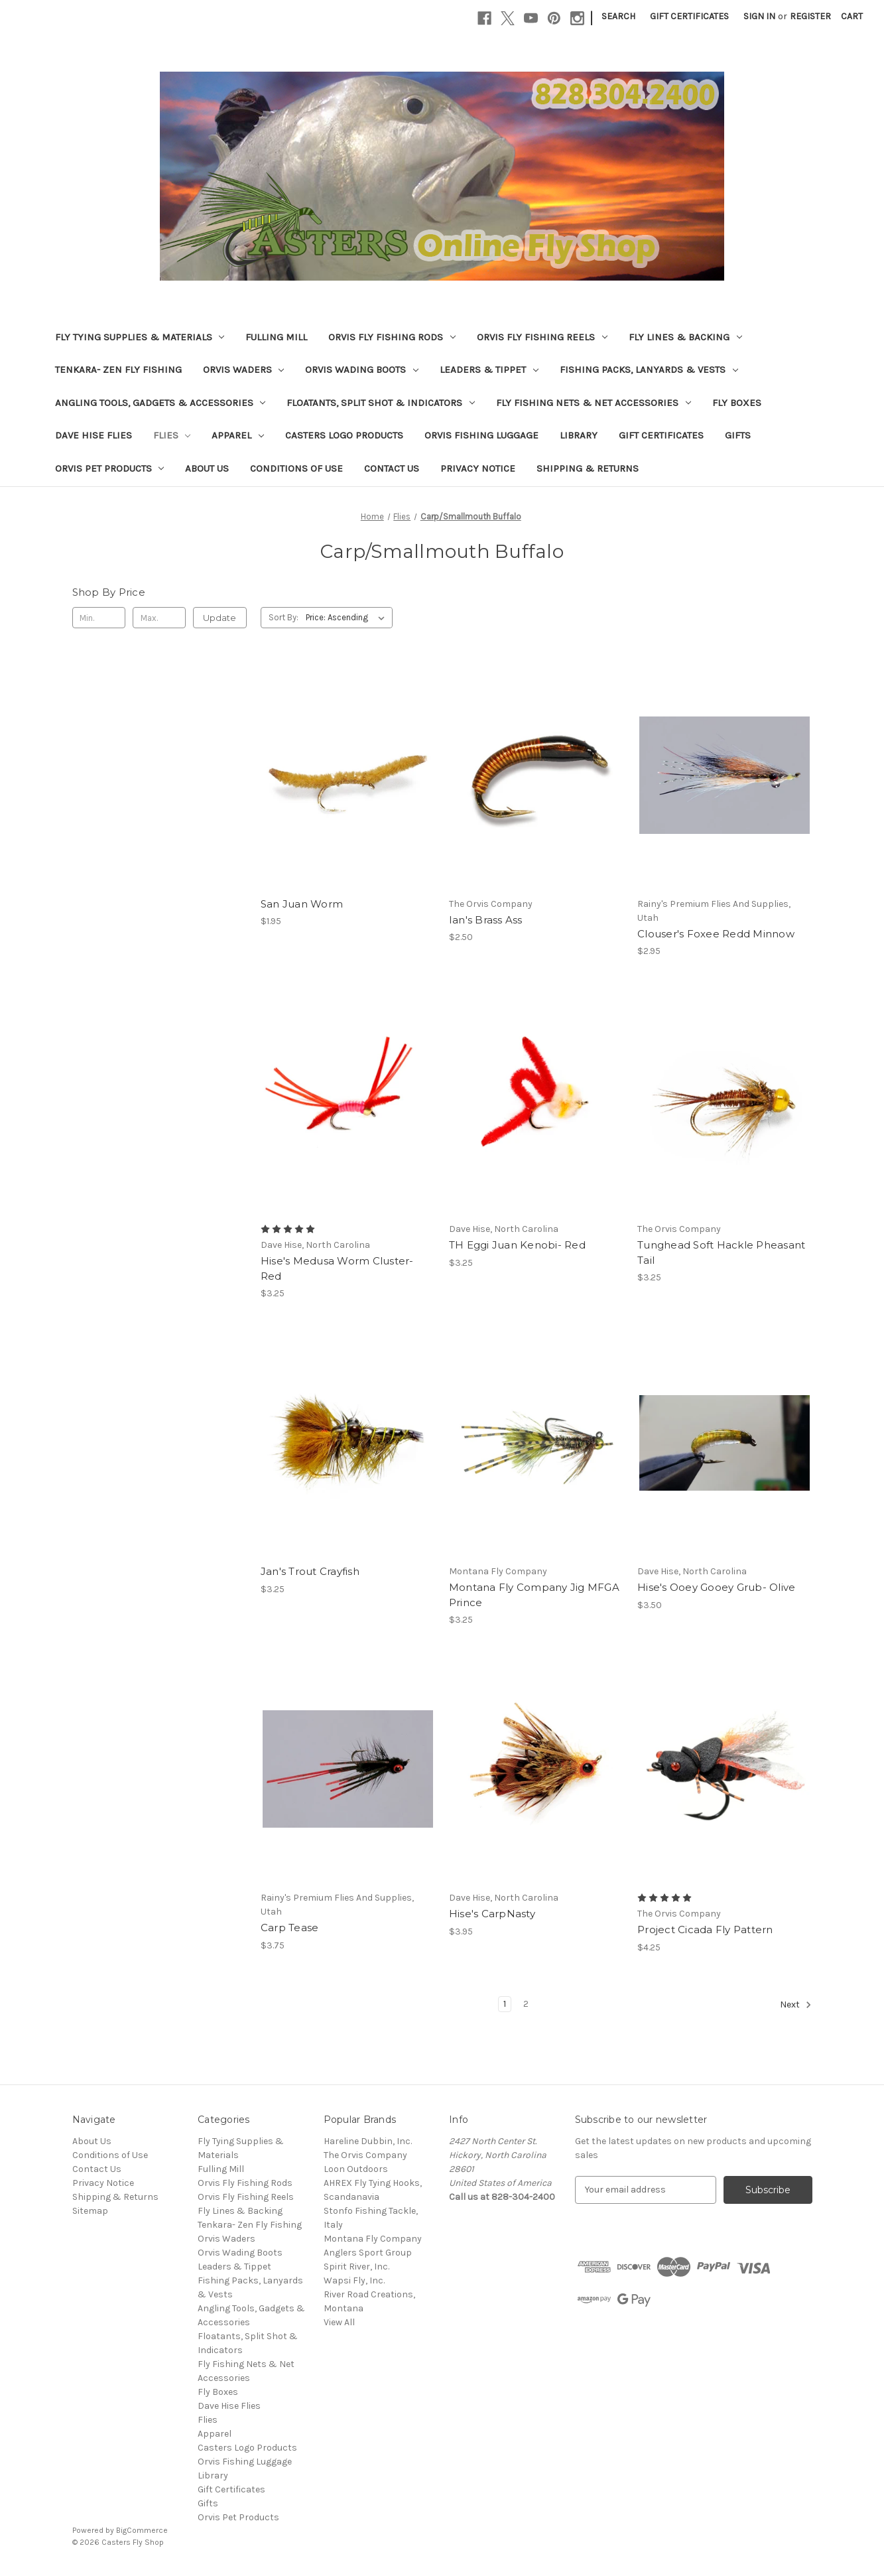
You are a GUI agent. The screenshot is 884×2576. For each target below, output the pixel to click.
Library (579, 435)
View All (339, 2322)
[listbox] (348, 618)
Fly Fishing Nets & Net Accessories (593, 403)
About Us (207, 468)
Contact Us (391, 468)
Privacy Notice (477, 468)
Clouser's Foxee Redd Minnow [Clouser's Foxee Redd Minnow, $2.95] (715, 933)
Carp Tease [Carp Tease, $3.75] (290, 1927)
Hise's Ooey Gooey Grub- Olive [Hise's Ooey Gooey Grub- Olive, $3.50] (716, 1587)
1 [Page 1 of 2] (504, 2003)
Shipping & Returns (588, 468)
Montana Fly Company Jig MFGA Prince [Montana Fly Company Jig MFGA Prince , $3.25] (534, 1595)
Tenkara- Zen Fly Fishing (118, 369)
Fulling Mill (276, 337)
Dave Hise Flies (93, 435)
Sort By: (283, 617)
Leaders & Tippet (489, 369)
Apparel (238, 435)
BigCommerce (142, 2530)
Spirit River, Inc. (356, 2266)
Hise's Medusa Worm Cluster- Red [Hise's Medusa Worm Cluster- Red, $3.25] (337, 1268)
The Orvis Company (365, 2155)
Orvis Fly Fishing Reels (542, 337)
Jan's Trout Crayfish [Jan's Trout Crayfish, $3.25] (310, 1571)
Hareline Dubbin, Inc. (368, 2141)
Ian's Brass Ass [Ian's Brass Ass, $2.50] (486, 920)
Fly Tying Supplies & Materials (140, 337)
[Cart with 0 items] (852, 16)
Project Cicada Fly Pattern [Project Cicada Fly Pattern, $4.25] (705, 1929)
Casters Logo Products (344, 435)
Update (219, 617)
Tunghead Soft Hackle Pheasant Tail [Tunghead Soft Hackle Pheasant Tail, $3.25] (721, 1252)
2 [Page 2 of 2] (526, 2003)
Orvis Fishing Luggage (481, 435)
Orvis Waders (243, 369)
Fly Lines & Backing (685, 337)
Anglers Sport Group (368, 2252)
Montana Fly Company (373, 2238)
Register (810, 16)
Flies (172, 435)
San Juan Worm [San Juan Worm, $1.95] (302, 904)
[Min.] (99, 617)
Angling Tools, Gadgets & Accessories (160, 403)
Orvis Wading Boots (361, 369)
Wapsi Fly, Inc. (354, 2280)
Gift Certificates (689, 16)
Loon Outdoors (356, 2169)
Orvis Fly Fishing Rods (392, 337)
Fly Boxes (736, 403)
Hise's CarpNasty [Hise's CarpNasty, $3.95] (492, 1913)
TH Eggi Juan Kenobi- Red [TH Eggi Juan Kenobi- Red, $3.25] (517, 1245)
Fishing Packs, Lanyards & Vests (649, 369)
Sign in (759, 16)
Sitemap (90, 2210)
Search (618, 16)
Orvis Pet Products (109, 468)
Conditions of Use (296, 468)
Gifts (738, 435)
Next (796, 2004)
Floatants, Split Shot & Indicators (380, 403)
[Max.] (159, 617)
